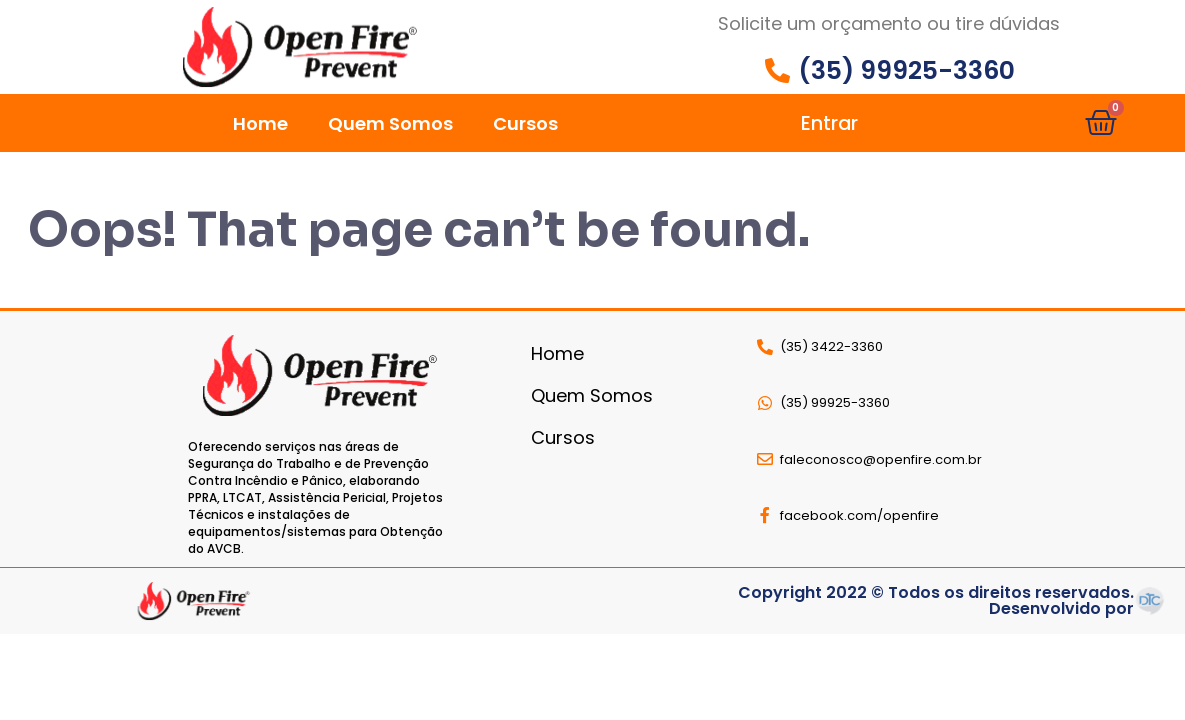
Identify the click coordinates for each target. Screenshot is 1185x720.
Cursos (525, 123)
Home (260, 123)
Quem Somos (390, 123)
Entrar (829, 123)
